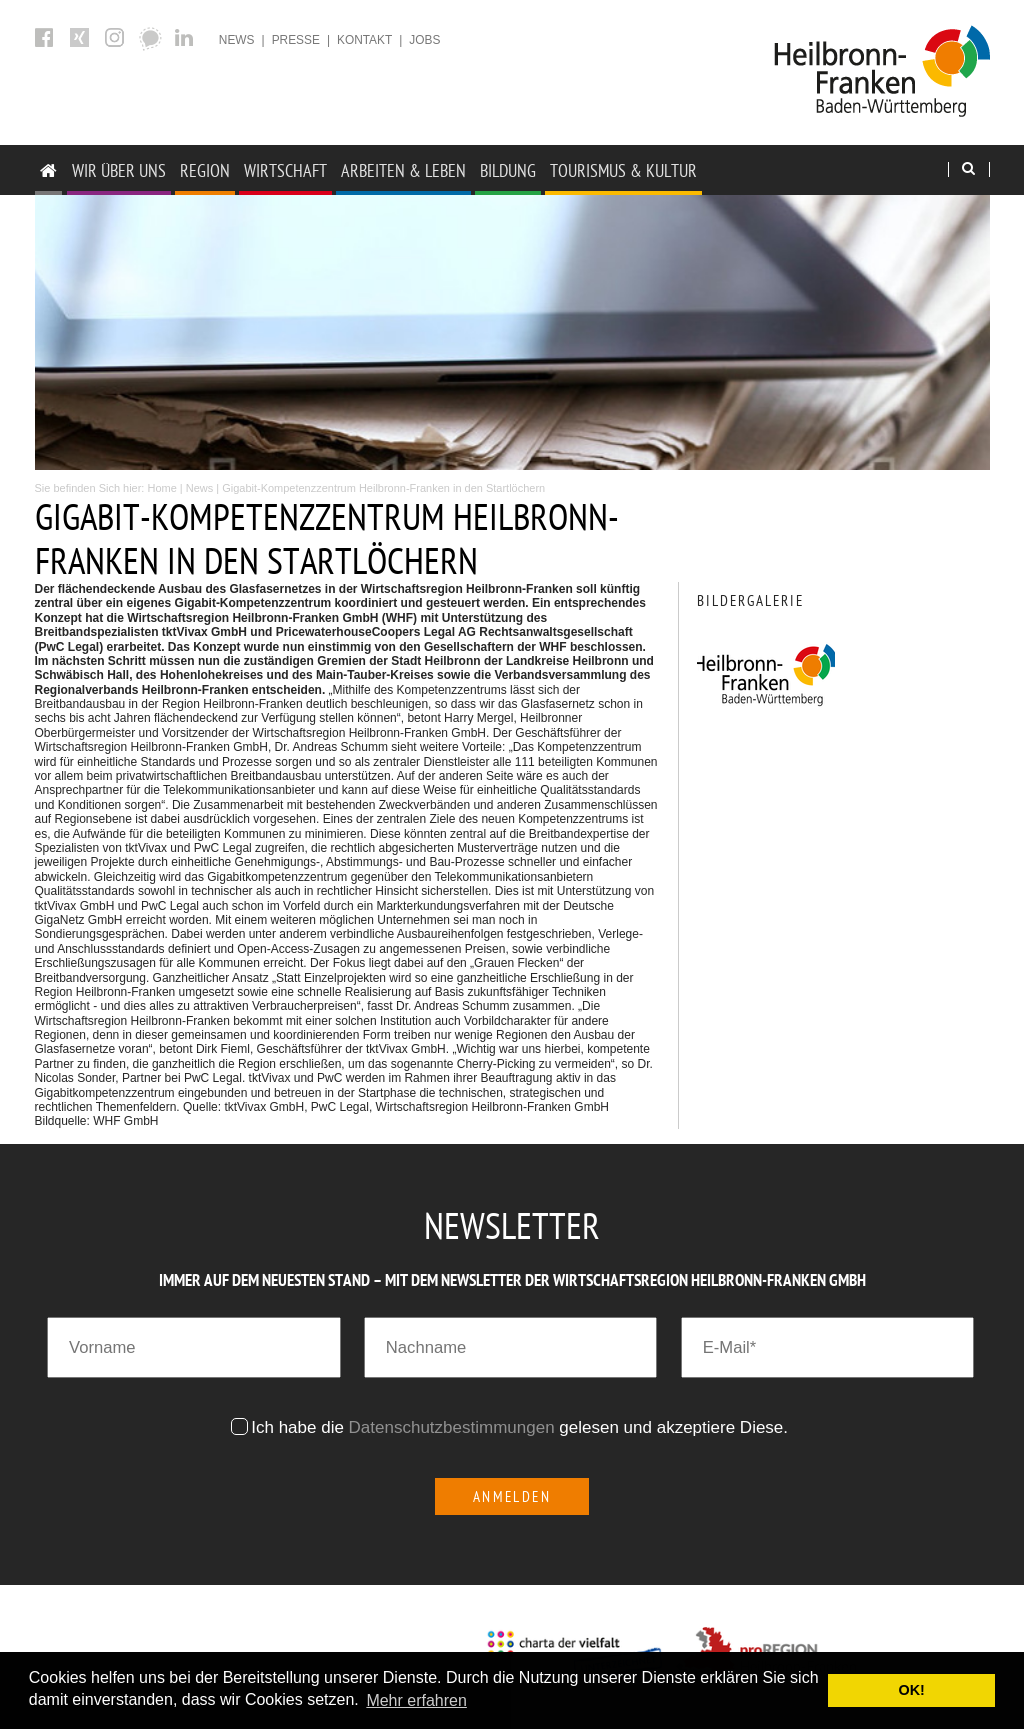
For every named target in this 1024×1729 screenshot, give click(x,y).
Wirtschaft (285, 170)
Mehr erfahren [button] (416, 1700)
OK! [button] (911, 1690)
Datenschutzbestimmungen (452, 1427)
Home (161, 488)
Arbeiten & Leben (403, 170)
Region (205, 170)
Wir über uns (119, 170)
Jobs (424, 40)
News (237, 40)
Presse (296, 40)
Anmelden (512, 1496)
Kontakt (364, 40)
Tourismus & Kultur (623, 170)
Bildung (508, 170)
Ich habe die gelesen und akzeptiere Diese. (522, 1427)
